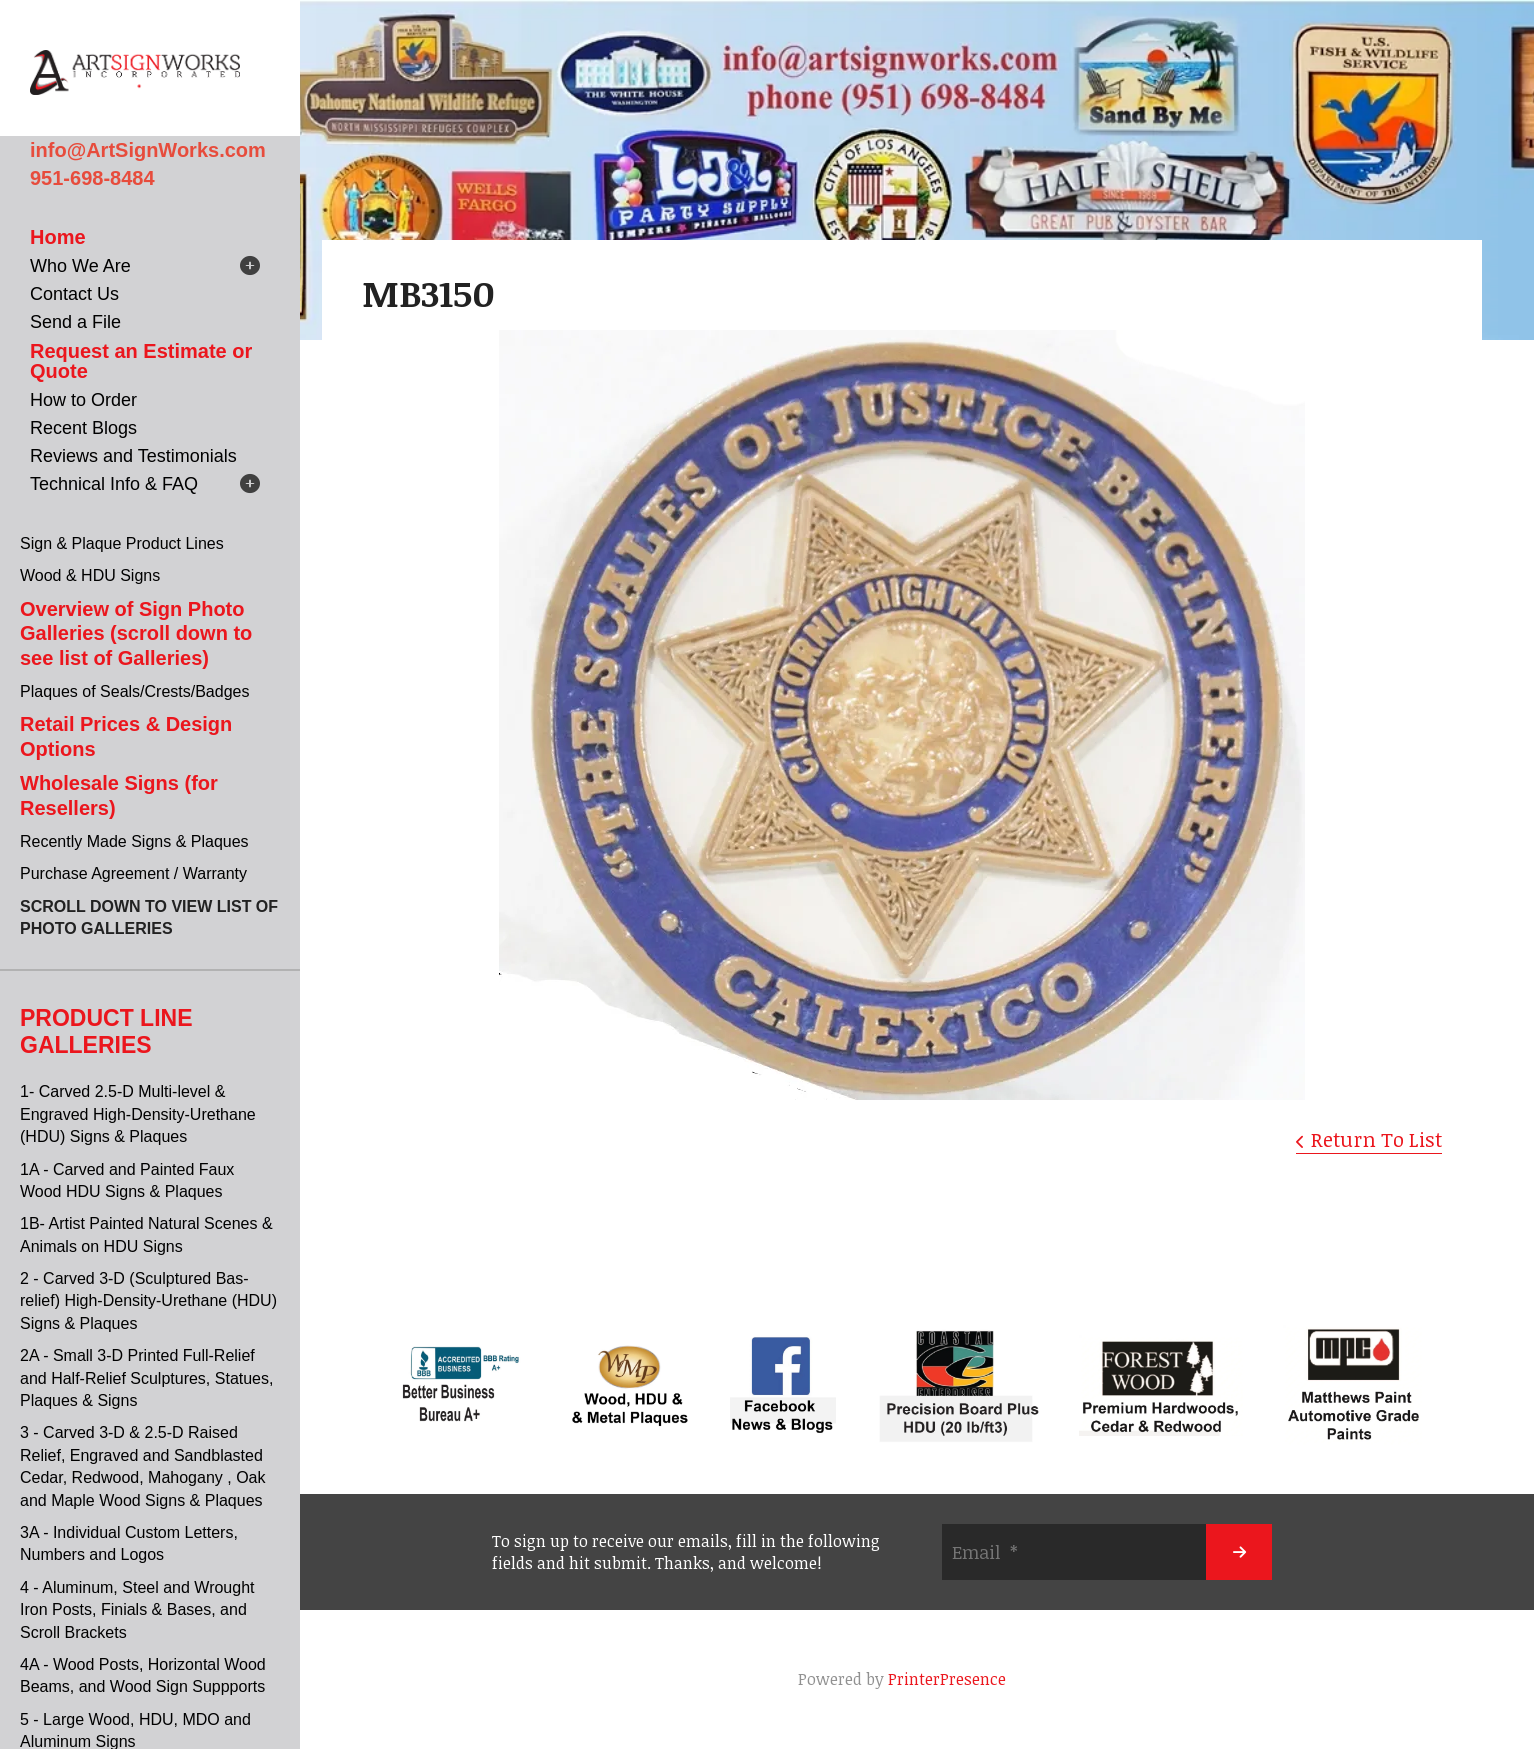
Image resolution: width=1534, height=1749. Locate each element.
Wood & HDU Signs (90, 575)
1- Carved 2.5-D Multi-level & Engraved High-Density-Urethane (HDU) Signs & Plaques (138, 1114)
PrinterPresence (947, 1679)
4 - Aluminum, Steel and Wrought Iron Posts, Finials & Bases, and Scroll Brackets (137, 1610)
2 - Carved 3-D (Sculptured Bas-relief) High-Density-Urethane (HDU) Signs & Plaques (148, 1301)
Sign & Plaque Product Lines (122, 543)
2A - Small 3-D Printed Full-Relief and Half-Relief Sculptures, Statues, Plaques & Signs (146, 1378)
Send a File (75, 322)
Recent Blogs (83, 428)
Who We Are (80, 266)
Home (58, 237)
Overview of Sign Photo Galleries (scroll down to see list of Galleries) (136, 633)
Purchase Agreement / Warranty (133, 873)
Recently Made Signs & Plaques (134, 841)
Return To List (1376, 1139)
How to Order (83, 400)
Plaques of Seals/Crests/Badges (134, 691)
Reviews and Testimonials (133, 456)
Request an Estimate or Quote (141, 361)
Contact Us (74, 294)
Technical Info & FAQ (114, 484)
